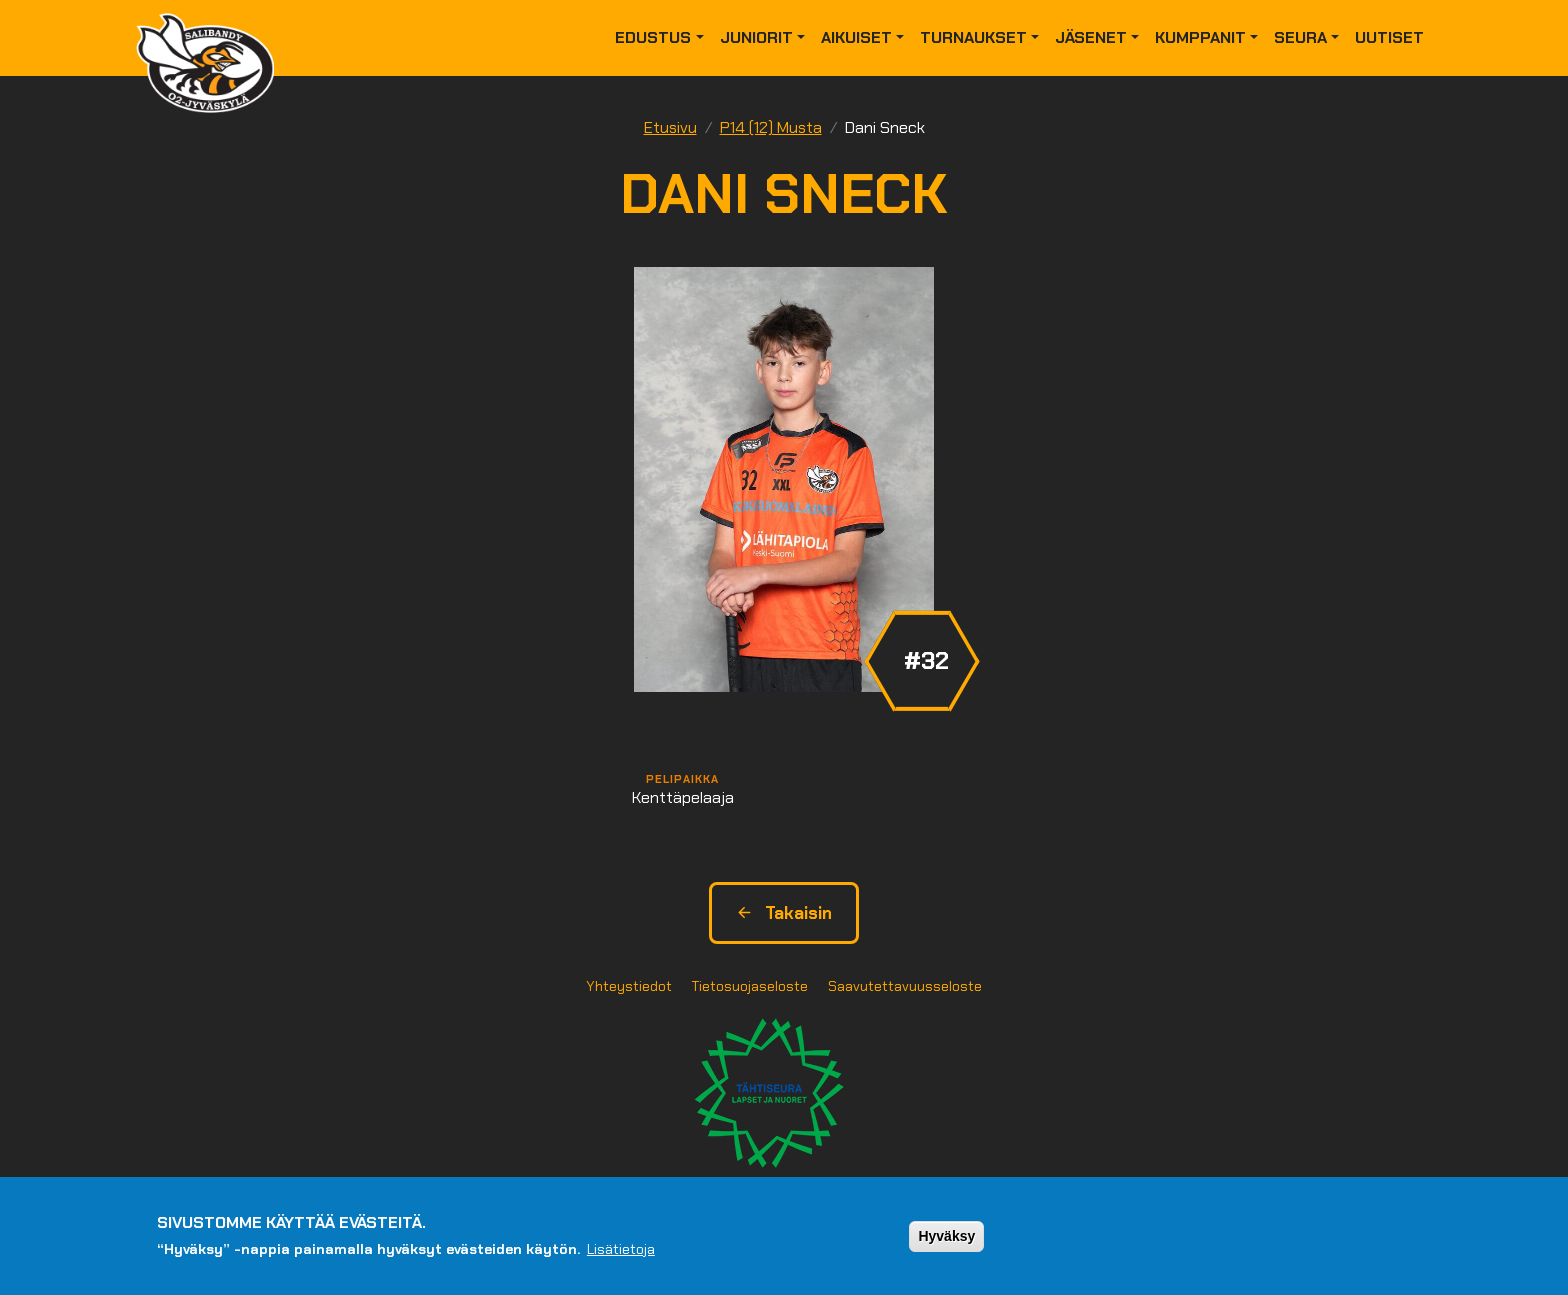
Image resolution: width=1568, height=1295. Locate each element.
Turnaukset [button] (973, 37)
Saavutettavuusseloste (905, 986)
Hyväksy (946, 1241)
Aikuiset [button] (856, 37)
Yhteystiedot (629, 986)
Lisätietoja (621, 1254)
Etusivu (670, 127)
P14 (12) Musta (771, 127)
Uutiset (1389, 37)
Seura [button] (1300, 37)
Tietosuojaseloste (750, 986)
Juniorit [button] (756, 37)
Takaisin (784, 913)
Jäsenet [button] (1091, 37)
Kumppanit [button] (1200, 37)
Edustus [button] (653, 37)
